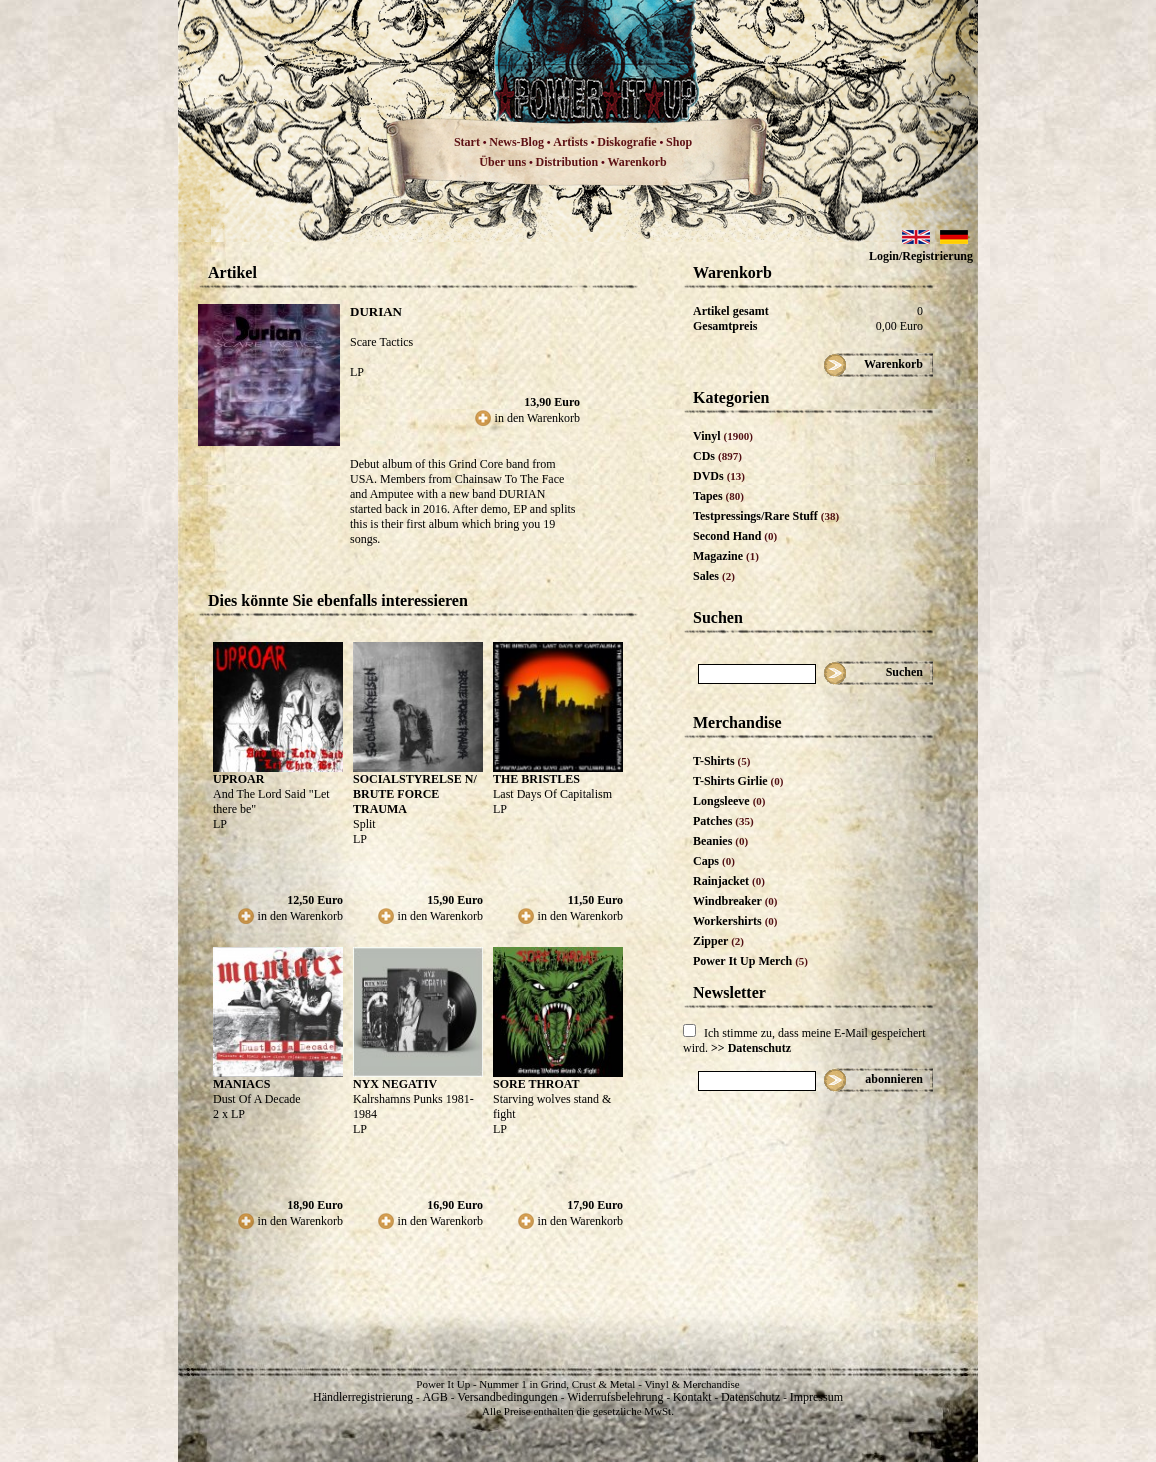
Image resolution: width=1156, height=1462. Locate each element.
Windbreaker (735, 901)
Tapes (718, 496)
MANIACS (241, 1084)
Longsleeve (729, 801)
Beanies (720, 841)
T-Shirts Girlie (738, 781)
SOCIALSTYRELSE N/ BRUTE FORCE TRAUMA (415, 794)
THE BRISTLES (536, 779)
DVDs (719, 476)
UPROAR (238, 779)
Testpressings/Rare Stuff (766, 516)
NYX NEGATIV (395, 1084)
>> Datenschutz (751, 1048)
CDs (717, 456)
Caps (714, 861)
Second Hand (735, 536)
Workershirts (735, 921)
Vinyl (723, 436)
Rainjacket (729, 881)
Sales (714, 576)
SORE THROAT (536, 1084)
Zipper (718, 941)
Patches (723, 821)
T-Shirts (721, 761)
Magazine (726, 556)
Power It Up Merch (750, 961)
